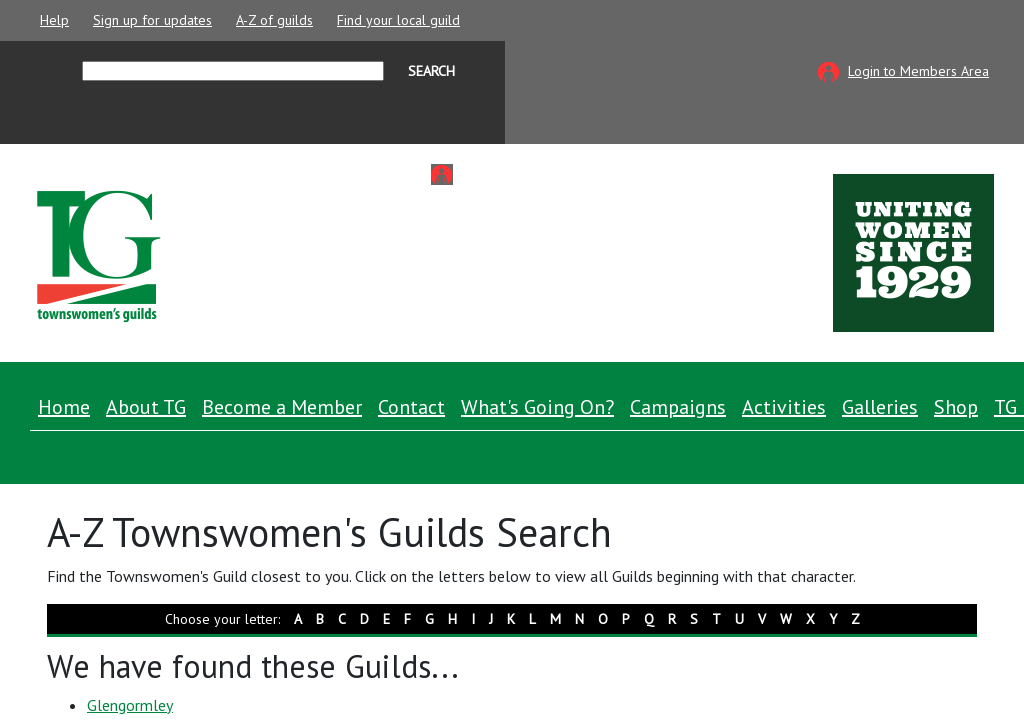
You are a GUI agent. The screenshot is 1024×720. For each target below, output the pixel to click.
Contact (411, 407)
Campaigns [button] (678, 407)
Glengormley (130, 705)
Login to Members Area (918, 71)
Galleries (880, 407)
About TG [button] (146, 407)
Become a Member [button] (282, 407)
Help (54, 20)
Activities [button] (784, 407)
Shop (956, 407)
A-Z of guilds (274, 20)
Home (64, 407)
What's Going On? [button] (537, 407)
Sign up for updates (152, 20)
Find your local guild (398, 20)
